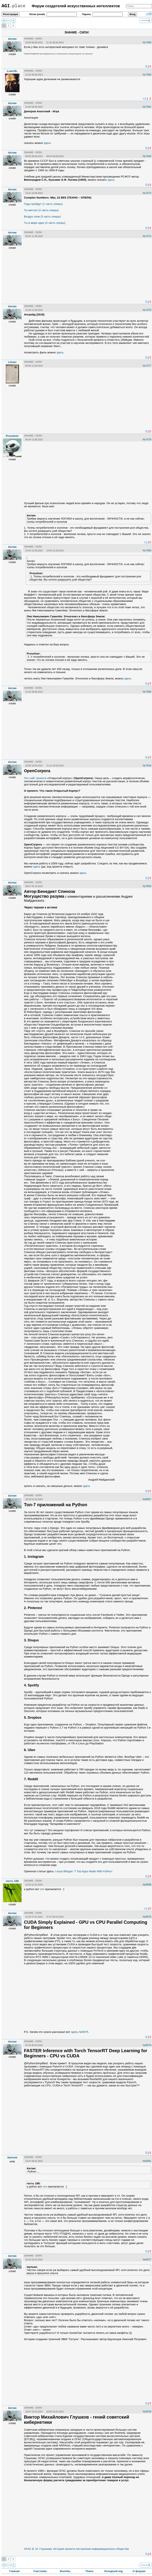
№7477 (147, 365)
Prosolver (12, 435)
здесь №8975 (79, 2031)
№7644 (147, 765)
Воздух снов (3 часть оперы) (42, 216)
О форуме (139, 2571)
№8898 (147, 1884)
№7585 (147, 691)
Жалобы (65, 2571)
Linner (12, 362)
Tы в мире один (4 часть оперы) (44, 222)
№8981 (147, 2160)
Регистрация (10, 14)
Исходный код (113, 2571)
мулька (12, 2157)
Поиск (89, 2571)
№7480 (147, 550)
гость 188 (12, 1880)
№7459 (147, 42)
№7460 (147, 74)
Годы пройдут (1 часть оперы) (43, 203)
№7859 (147, 886)
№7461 (147, 106)
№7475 (147, 309)
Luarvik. (12, 70)
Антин (12, 38)
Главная (14, 2571)
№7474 (147, 236)
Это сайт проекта (35, 778)
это (42, 1889)
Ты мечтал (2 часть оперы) (41, 210)
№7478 (147, 439)
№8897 (147, 1499)
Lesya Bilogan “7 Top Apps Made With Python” (84, 1871)
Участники (40, 2571)
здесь (47, 142)
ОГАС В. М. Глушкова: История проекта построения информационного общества (76, 2548)
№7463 (147, 156)
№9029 (147, 2411)
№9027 (147, 2259)
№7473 (147, 192)
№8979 (147, 2045)
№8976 (147, 1916)
